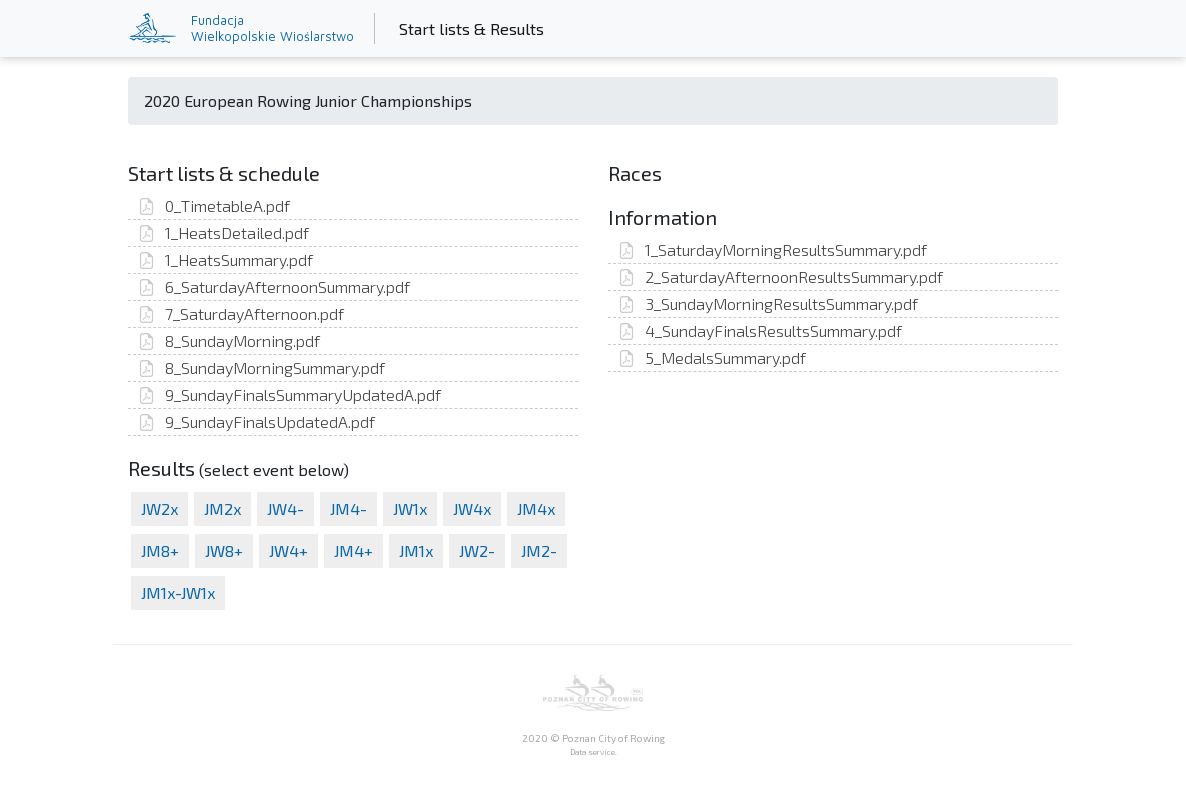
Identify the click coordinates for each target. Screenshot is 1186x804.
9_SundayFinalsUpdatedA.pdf (256, 421)
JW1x (410, 508)
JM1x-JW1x (178, 592)
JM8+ (160, 550)
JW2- (477, 550)
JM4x (536, 508)
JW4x (472, 508)
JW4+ (288, 550)
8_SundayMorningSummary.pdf (261, 367)
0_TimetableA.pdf (214, 205)
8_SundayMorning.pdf (229, 340)
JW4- (285, 508)
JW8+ (224, 550)
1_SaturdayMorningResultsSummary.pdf (772, 249)
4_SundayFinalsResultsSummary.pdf (760, 330)
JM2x (222, 508)
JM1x (416, 550)
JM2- (539, 550)
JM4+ (353, 550)
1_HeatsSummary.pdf (225, 259)
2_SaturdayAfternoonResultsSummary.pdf (780, 276)
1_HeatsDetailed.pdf (223, 232)
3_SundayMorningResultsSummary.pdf (768, 303)
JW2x (159, 508)
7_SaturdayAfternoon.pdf (241, 313)
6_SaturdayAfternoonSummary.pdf (274, 286)
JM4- (348, 508)
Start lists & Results (475, 27)
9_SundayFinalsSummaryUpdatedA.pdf (289, 394)
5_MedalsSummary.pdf (712, 357)
